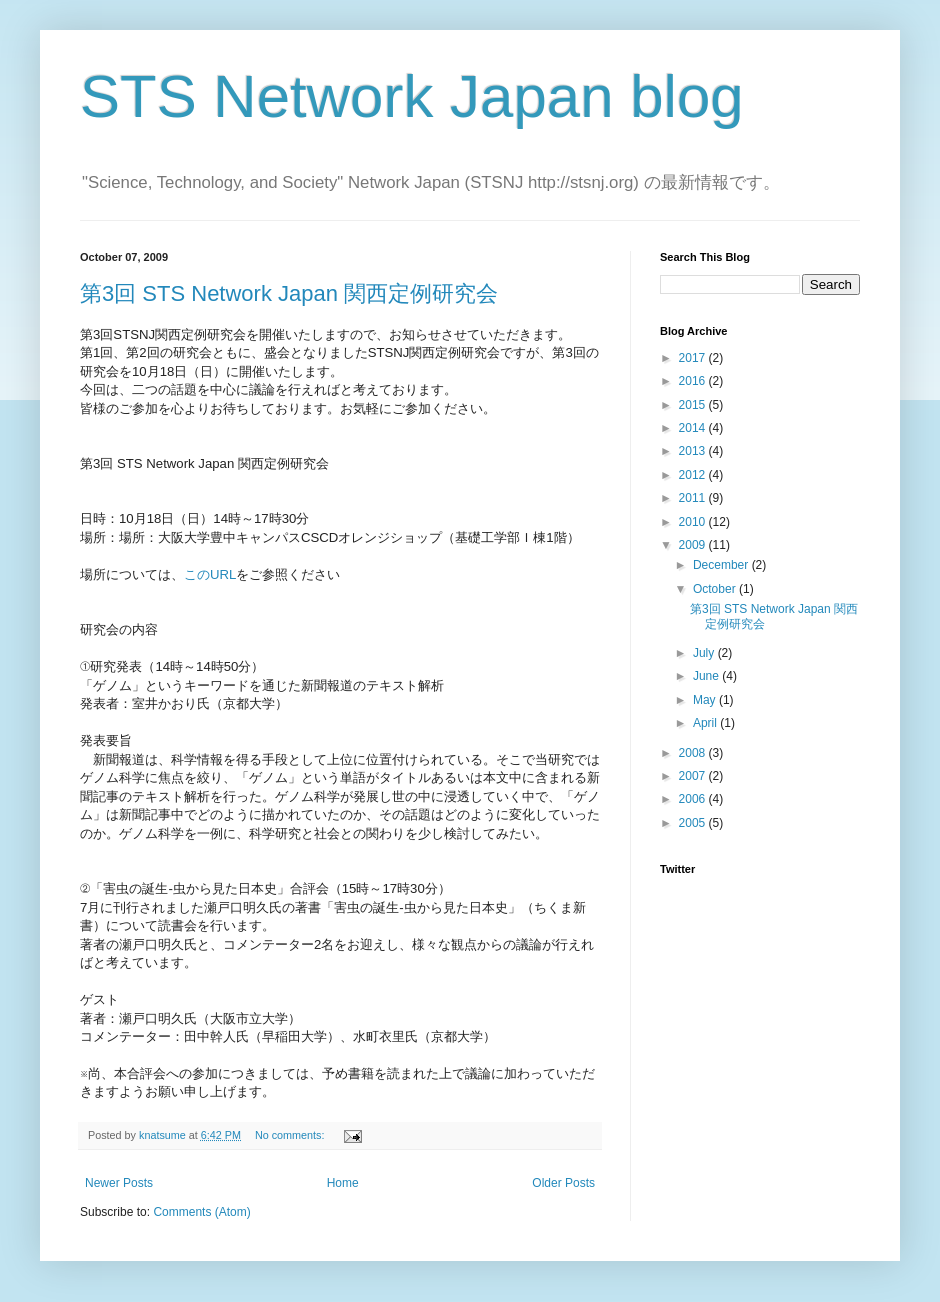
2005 (694, 823)
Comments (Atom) (201, 1212)
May (706, 700)
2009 (694, 545)
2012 (694, 475)
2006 (694, 799)
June (707, 676)
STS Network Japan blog (412, 96)
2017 (694, 358)
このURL (210, 574)
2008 (694, 753)
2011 (694, 498)
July (705, 653)
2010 (694, 522)
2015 (694, 405)
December (722, 565)
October (716, 589)
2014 (694, 428)
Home (343, 1183)
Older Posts (563, 1183)
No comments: (291, 1135)
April (706, 723)
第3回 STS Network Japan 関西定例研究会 (289, 293)
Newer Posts (119, 1183)
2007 (694, 776)
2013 (694, 451)
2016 (694, 381)
